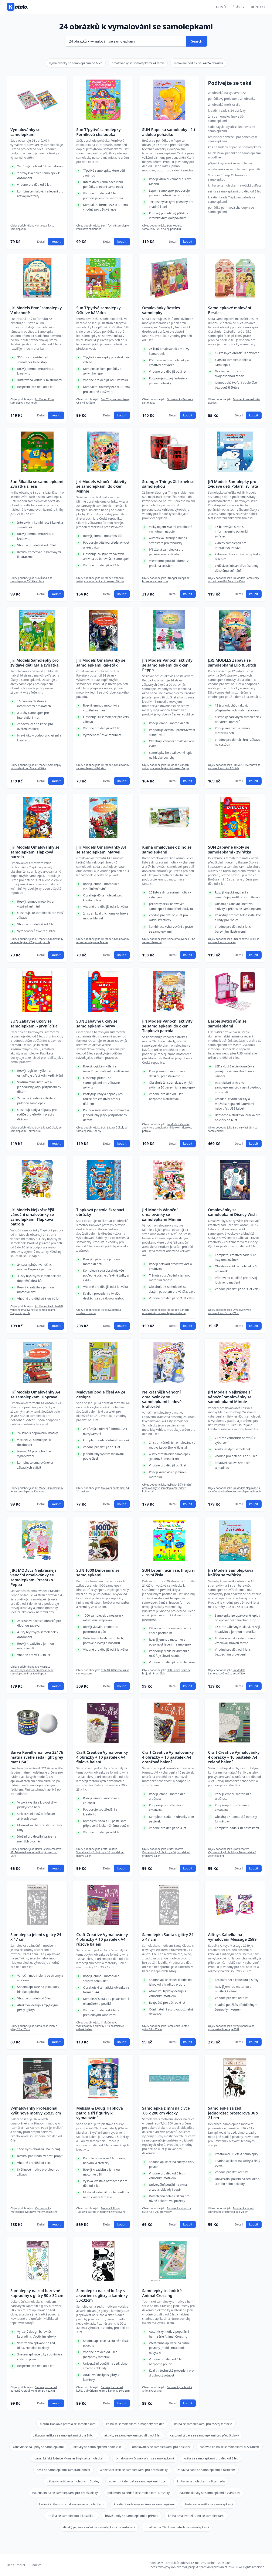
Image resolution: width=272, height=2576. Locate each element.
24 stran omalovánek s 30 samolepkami (226, 118)
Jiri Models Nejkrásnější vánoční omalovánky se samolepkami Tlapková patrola (32, 1217)
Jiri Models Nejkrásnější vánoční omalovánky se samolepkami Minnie (230, 1397)
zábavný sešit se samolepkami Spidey (73, 2481)
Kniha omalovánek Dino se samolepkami (166, 849)
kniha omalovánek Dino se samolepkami (196, 2516)
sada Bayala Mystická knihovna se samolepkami (231, 129)
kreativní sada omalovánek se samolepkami (144, 2504)
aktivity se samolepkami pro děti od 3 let (132, 2435)
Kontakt (258, 7)
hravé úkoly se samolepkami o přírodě (131, 2516)
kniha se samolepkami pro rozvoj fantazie (203, 2424)
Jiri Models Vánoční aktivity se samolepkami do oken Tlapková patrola (167, 1026)
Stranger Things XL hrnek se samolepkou (227, 177)
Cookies (35, 2565)
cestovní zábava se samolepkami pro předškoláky (204, 2435)
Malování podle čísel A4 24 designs (100, 1394)
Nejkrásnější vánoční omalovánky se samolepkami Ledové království (162, 1399)
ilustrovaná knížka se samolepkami (208, 2504)
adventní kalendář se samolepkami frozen (138, 2481)
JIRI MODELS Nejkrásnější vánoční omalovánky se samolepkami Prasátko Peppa (34, 1577)
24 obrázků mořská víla (224, 105)
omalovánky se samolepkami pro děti (234, 169)
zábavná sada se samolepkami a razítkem (206, 2470)
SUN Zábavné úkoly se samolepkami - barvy (97, 1023)
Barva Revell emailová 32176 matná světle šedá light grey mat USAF (36, 1757)
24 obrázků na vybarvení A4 (227, 93)
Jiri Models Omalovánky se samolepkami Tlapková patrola (35, 852)
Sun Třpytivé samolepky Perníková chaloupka (98, 132)
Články (239, 7)
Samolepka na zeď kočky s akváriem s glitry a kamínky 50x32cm (102, 2295)
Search (196, 41)
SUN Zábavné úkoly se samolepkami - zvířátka (229, 849)
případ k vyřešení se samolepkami (231, 163)
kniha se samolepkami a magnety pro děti (135, 2424)
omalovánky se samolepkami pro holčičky (161, 2447)
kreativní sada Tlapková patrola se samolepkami (231, 199)
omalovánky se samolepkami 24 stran (138, 63)
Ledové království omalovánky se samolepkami (71, 2504)
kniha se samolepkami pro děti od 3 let (211, 2458)
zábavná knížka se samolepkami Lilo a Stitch (64, 2435)
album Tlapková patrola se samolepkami (68, 2424)
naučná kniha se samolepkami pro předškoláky (65, 2493)
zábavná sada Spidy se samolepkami (38, 2447)
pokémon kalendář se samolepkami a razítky (139, 2493)
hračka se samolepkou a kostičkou (71, 2516)
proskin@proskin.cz (214, 2567)
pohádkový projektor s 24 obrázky (231, 99)
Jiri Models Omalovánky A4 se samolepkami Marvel (101, 849)
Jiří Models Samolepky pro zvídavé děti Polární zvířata (233, 484)
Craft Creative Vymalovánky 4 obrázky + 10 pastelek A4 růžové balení (102, 1939)
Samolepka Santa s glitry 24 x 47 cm (167, 1937)
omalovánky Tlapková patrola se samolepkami (177, 2527)
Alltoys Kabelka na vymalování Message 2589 (232, 1937)
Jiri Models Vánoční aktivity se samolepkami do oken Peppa (167, 665)
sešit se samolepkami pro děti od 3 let (234, 191)
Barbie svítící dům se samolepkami (227, 1023)
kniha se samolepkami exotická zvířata (234, 185)
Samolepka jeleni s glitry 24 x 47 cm (35, 1937)
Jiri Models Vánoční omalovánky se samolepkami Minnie (161, 1214)
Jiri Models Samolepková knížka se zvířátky (231, 1572)
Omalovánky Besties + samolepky (162, 310)
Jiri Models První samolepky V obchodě (36, 310)
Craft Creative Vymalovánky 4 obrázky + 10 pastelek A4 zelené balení (234, 1757)
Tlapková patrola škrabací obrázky (100, 1212)
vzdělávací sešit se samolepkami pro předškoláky (134, 2470)
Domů (221, 7)
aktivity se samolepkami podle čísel (98, 2447)
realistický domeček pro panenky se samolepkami (233, 139)
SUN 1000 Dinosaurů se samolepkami (97, 1572)
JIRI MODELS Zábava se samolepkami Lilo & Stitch (232, 662)
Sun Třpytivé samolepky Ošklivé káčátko (98, 310)
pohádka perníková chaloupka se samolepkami (231, 209)
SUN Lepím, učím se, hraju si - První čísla (168, 1572)
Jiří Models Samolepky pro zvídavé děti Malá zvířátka (34, 662)
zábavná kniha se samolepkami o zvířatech (229, 2447)
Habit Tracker (16, 2565)
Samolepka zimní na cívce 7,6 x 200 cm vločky (166, 2110)
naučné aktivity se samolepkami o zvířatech (209, 2493)
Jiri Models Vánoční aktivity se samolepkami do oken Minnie (101, 486)
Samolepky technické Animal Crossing (162, 2293)
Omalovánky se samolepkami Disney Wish (232, 1212)
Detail (41, 241)
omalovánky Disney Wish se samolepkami (145, 2458)
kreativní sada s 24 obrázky (227, 110)
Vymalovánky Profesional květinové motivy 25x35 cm (35, 2110)
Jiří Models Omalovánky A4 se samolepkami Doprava (35, 1394)
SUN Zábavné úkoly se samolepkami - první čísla (34, 1023)
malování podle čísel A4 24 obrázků (198, 63)
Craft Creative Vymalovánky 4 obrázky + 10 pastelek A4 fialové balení (102, 1757)
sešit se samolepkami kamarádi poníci (63, 2470)
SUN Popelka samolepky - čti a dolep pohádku (168, 132)
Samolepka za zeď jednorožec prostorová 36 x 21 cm (233, 2113)
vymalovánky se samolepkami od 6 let (75, 63)
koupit (56, 241)
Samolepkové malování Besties (229, 310)
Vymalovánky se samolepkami (25, 132)
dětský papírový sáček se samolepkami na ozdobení (99, 2527)
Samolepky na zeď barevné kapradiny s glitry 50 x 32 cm (36, 2293)
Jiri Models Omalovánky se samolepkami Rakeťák (100, 662)
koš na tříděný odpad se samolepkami (234, 147)
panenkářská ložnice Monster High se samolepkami (70, 2458)
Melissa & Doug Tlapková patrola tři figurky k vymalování (99, 2113)
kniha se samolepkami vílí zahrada (201, 2481)
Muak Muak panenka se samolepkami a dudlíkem (234, 155)
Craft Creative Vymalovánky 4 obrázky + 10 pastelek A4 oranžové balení (168, 1757)
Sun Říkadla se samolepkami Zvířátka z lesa (36, 484)
